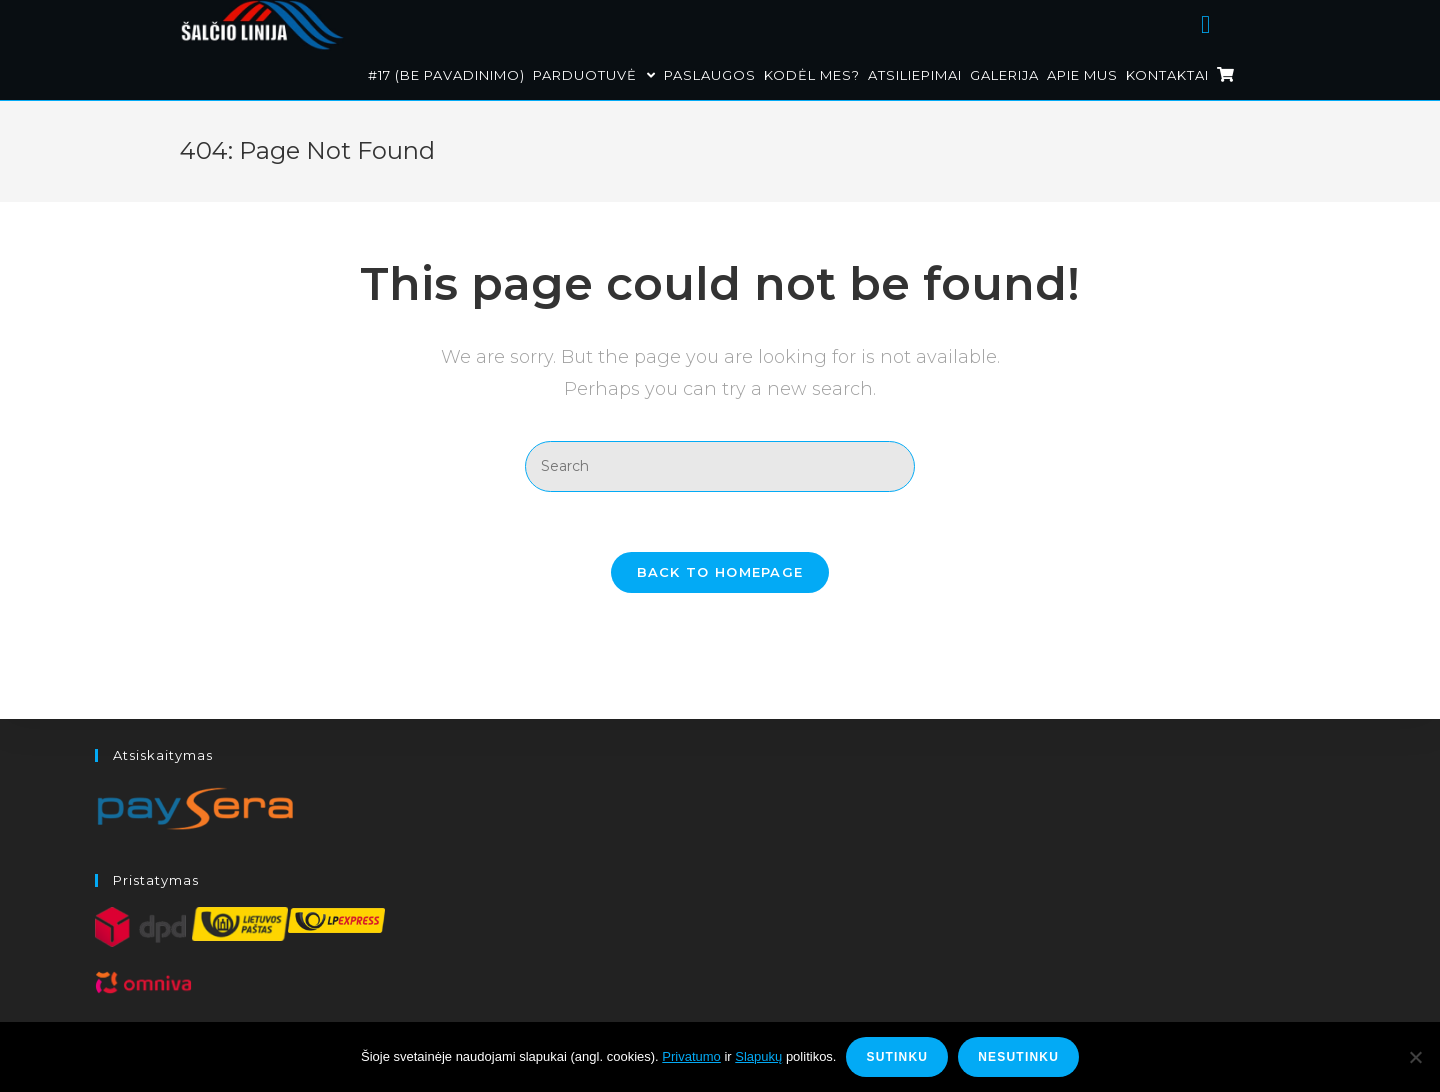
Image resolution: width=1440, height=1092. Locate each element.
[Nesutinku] (1415, 1057)
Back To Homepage (720, 572)
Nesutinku (1018, 1057)
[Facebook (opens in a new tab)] (1230, 22)
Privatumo (691, 1056)
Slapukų (758, 1056)
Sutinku (897, 1057)
